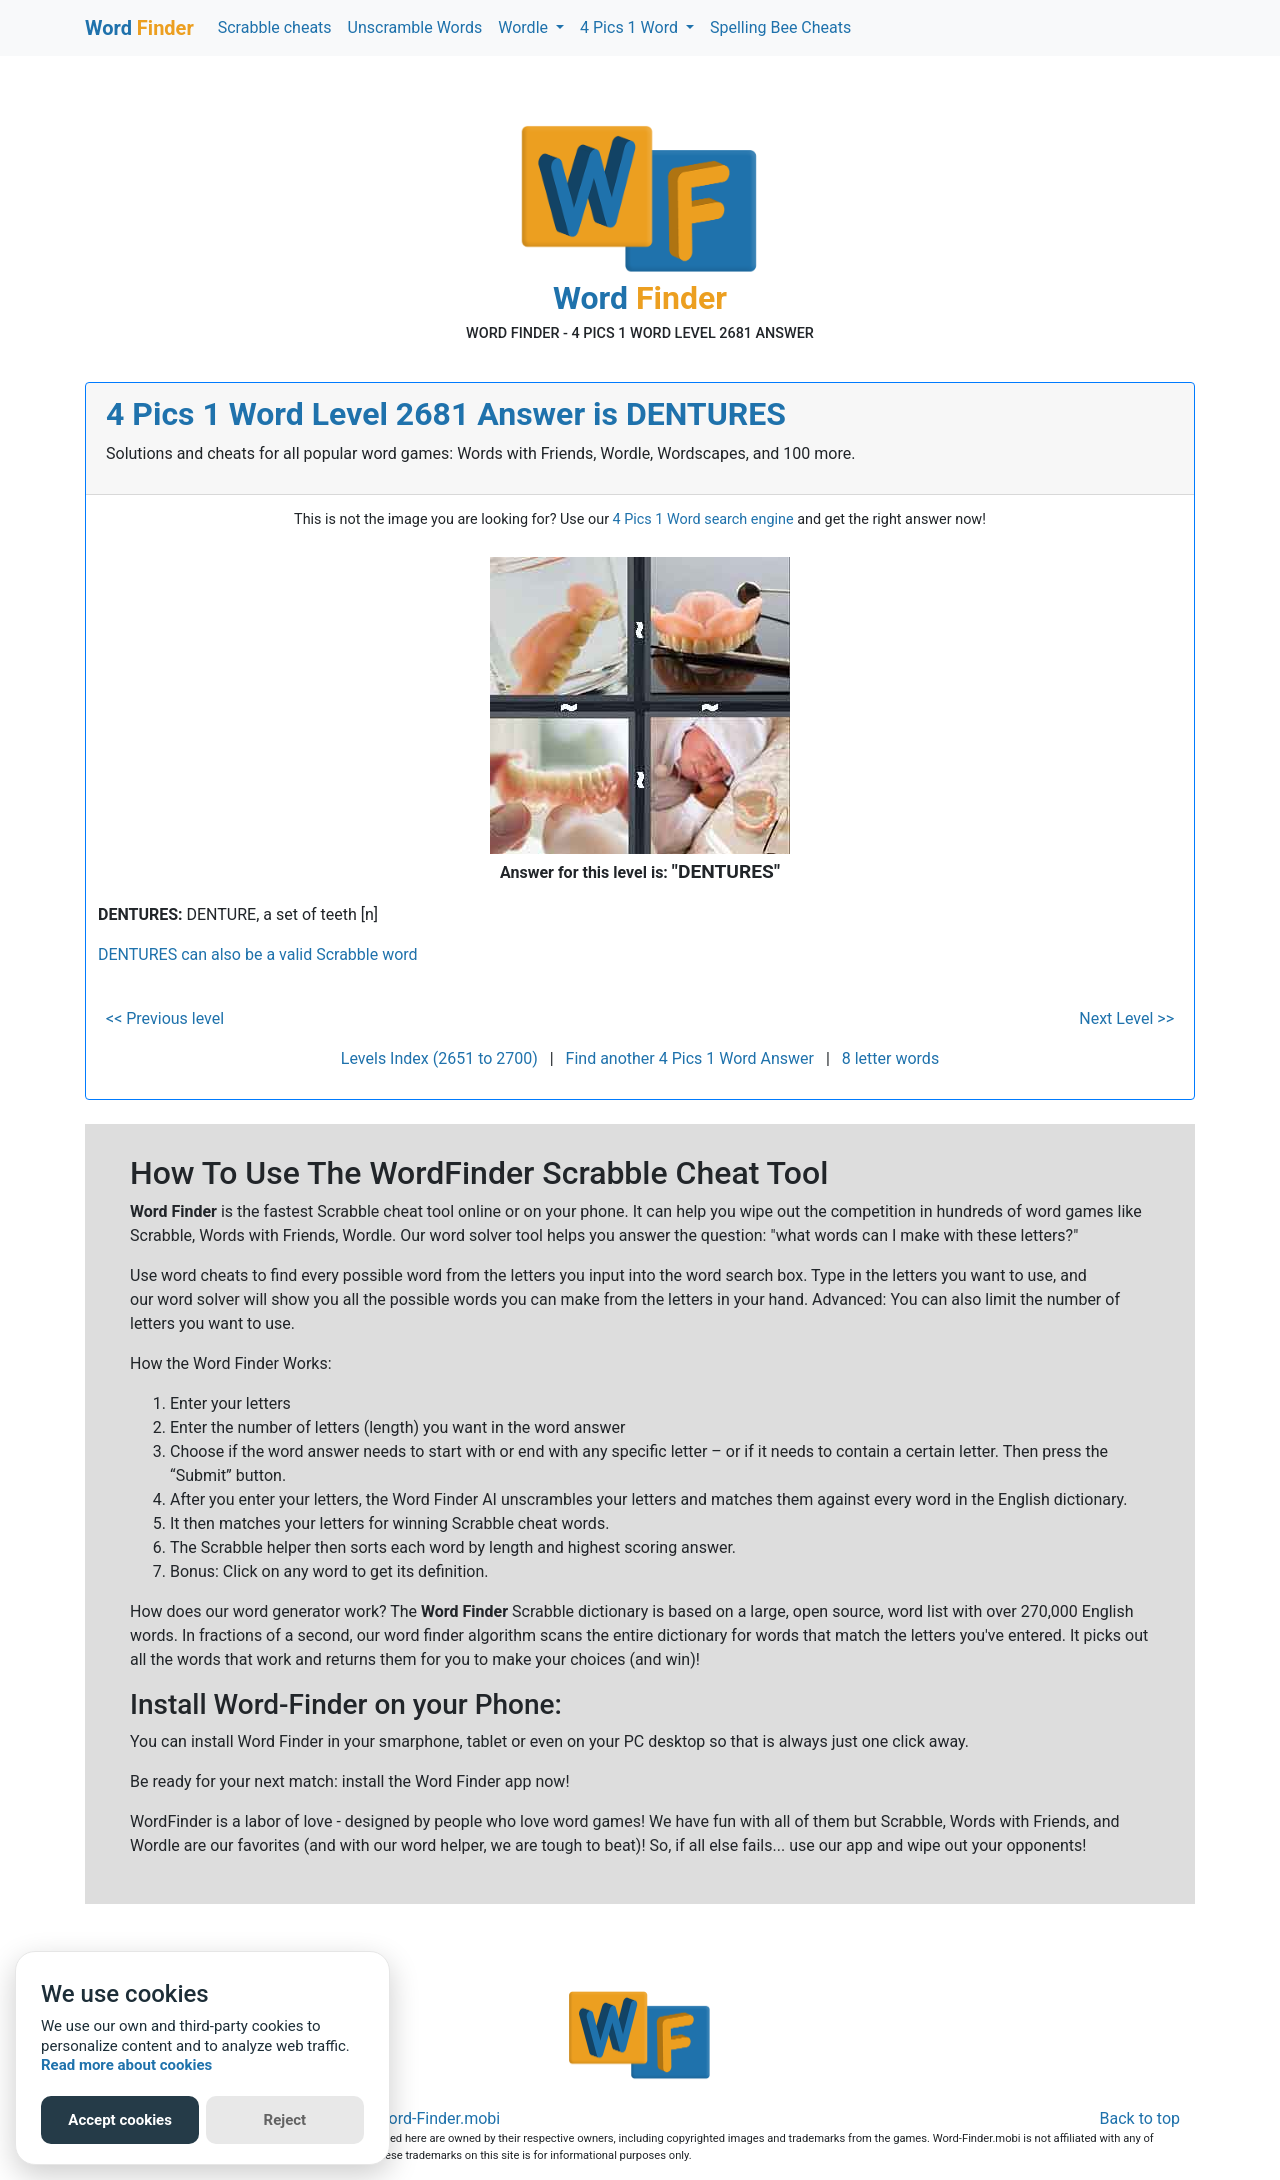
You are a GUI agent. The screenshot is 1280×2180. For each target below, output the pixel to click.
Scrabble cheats (275, 27)
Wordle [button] (525, 27)
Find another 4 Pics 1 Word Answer (690, 1058)
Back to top (1140, 2118)
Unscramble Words (415, 27)
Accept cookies (120, 2120)
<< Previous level (165, 1018)
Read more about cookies (126, 2065)
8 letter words (890, 1058)
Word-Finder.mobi (438, 2118)
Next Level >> (1126, 1018)
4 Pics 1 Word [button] (631, 27)
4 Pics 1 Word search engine (703, 519)
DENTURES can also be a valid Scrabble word (258, 954)
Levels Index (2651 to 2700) (439, 1058)
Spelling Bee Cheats (780, 27)
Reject (285, 2120)
